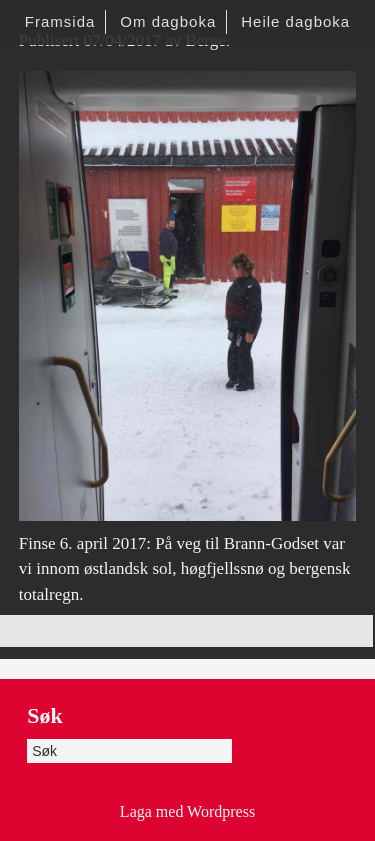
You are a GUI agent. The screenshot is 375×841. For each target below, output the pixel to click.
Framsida (60, 21)
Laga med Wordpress (187, 811)
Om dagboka (168, 21)
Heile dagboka (295, 21)
